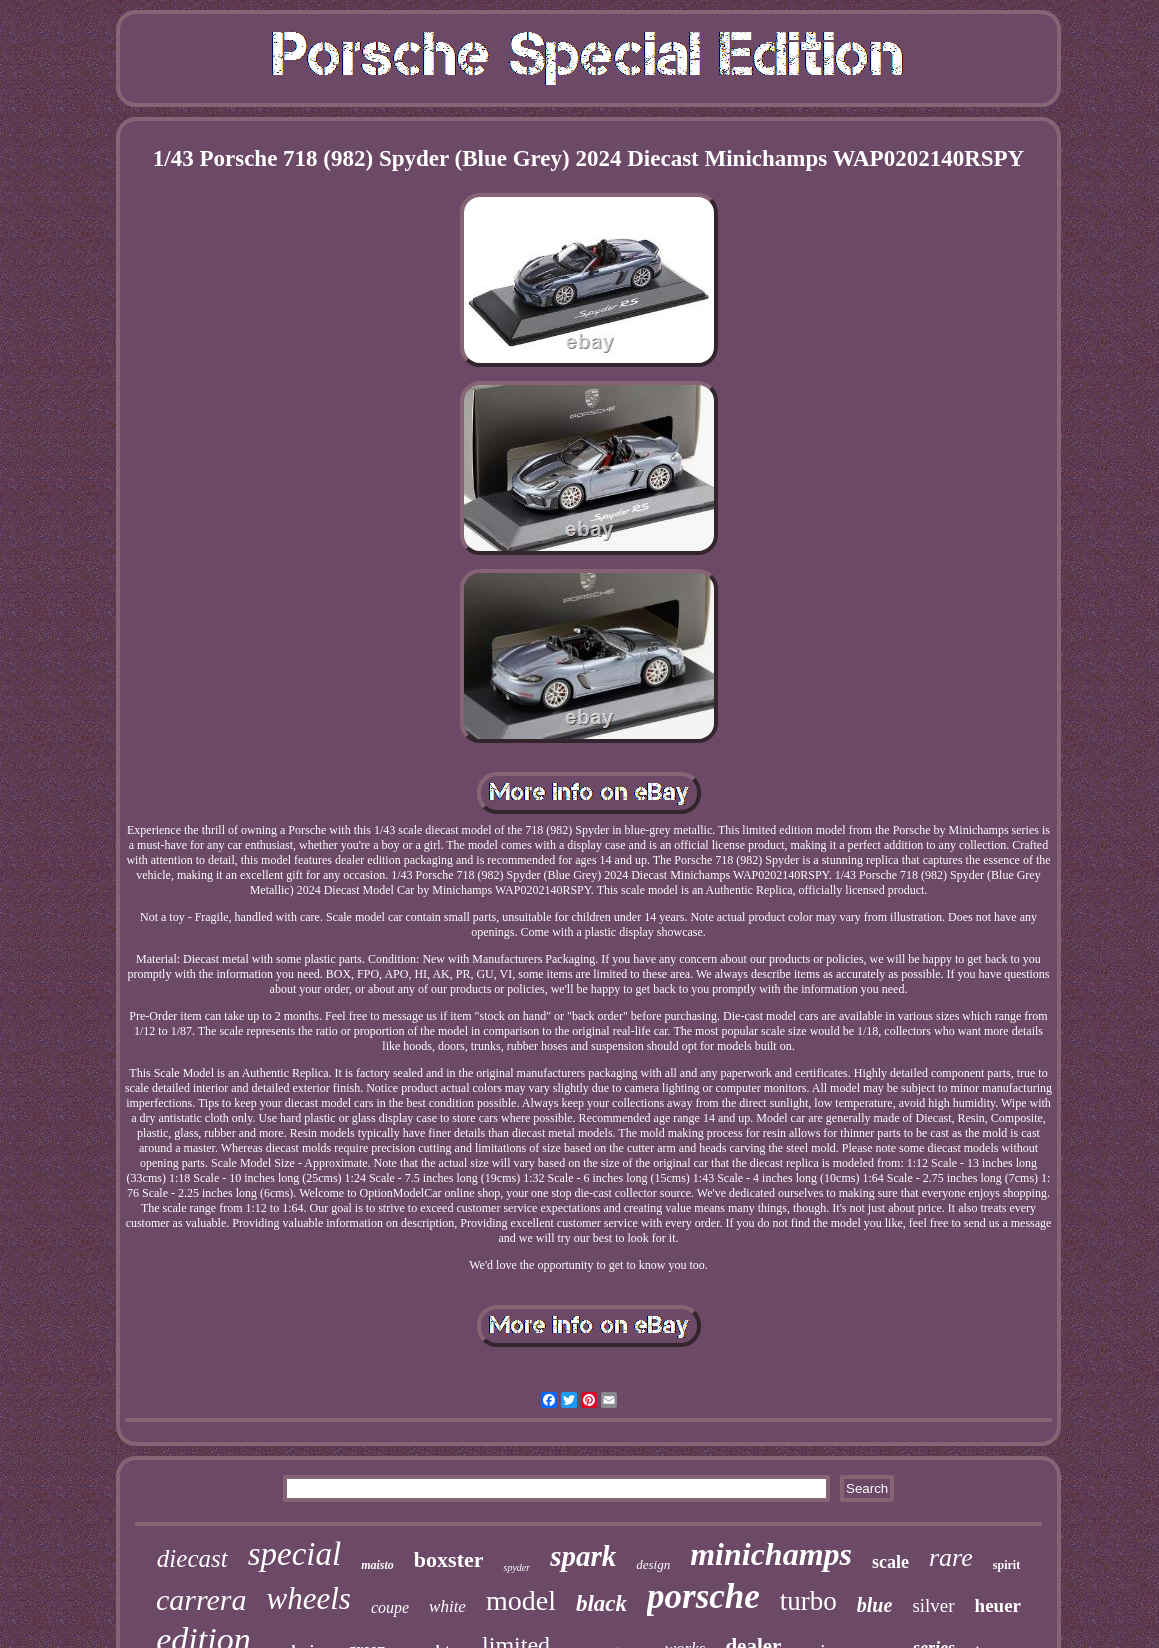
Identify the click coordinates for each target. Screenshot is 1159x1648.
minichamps (771, 1554)
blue (875, 1605)
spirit (1006, 1565)
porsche (703, 1596)
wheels (309, 1598)
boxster (449, 1559)
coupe (390, 1607)
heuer (998, 1605)
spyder (516, 1567)
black (601, 1603)
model (521, 1600)
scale (890, 1562)
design (653, 1564)
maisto (377, 1565)
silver (933, 1605)
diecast (192, 1558)
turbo (808, 1601)
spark (583, 1556)
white (447, 1606)
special (294, 1554)
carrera (201, 1599)
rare (951, 1557)
